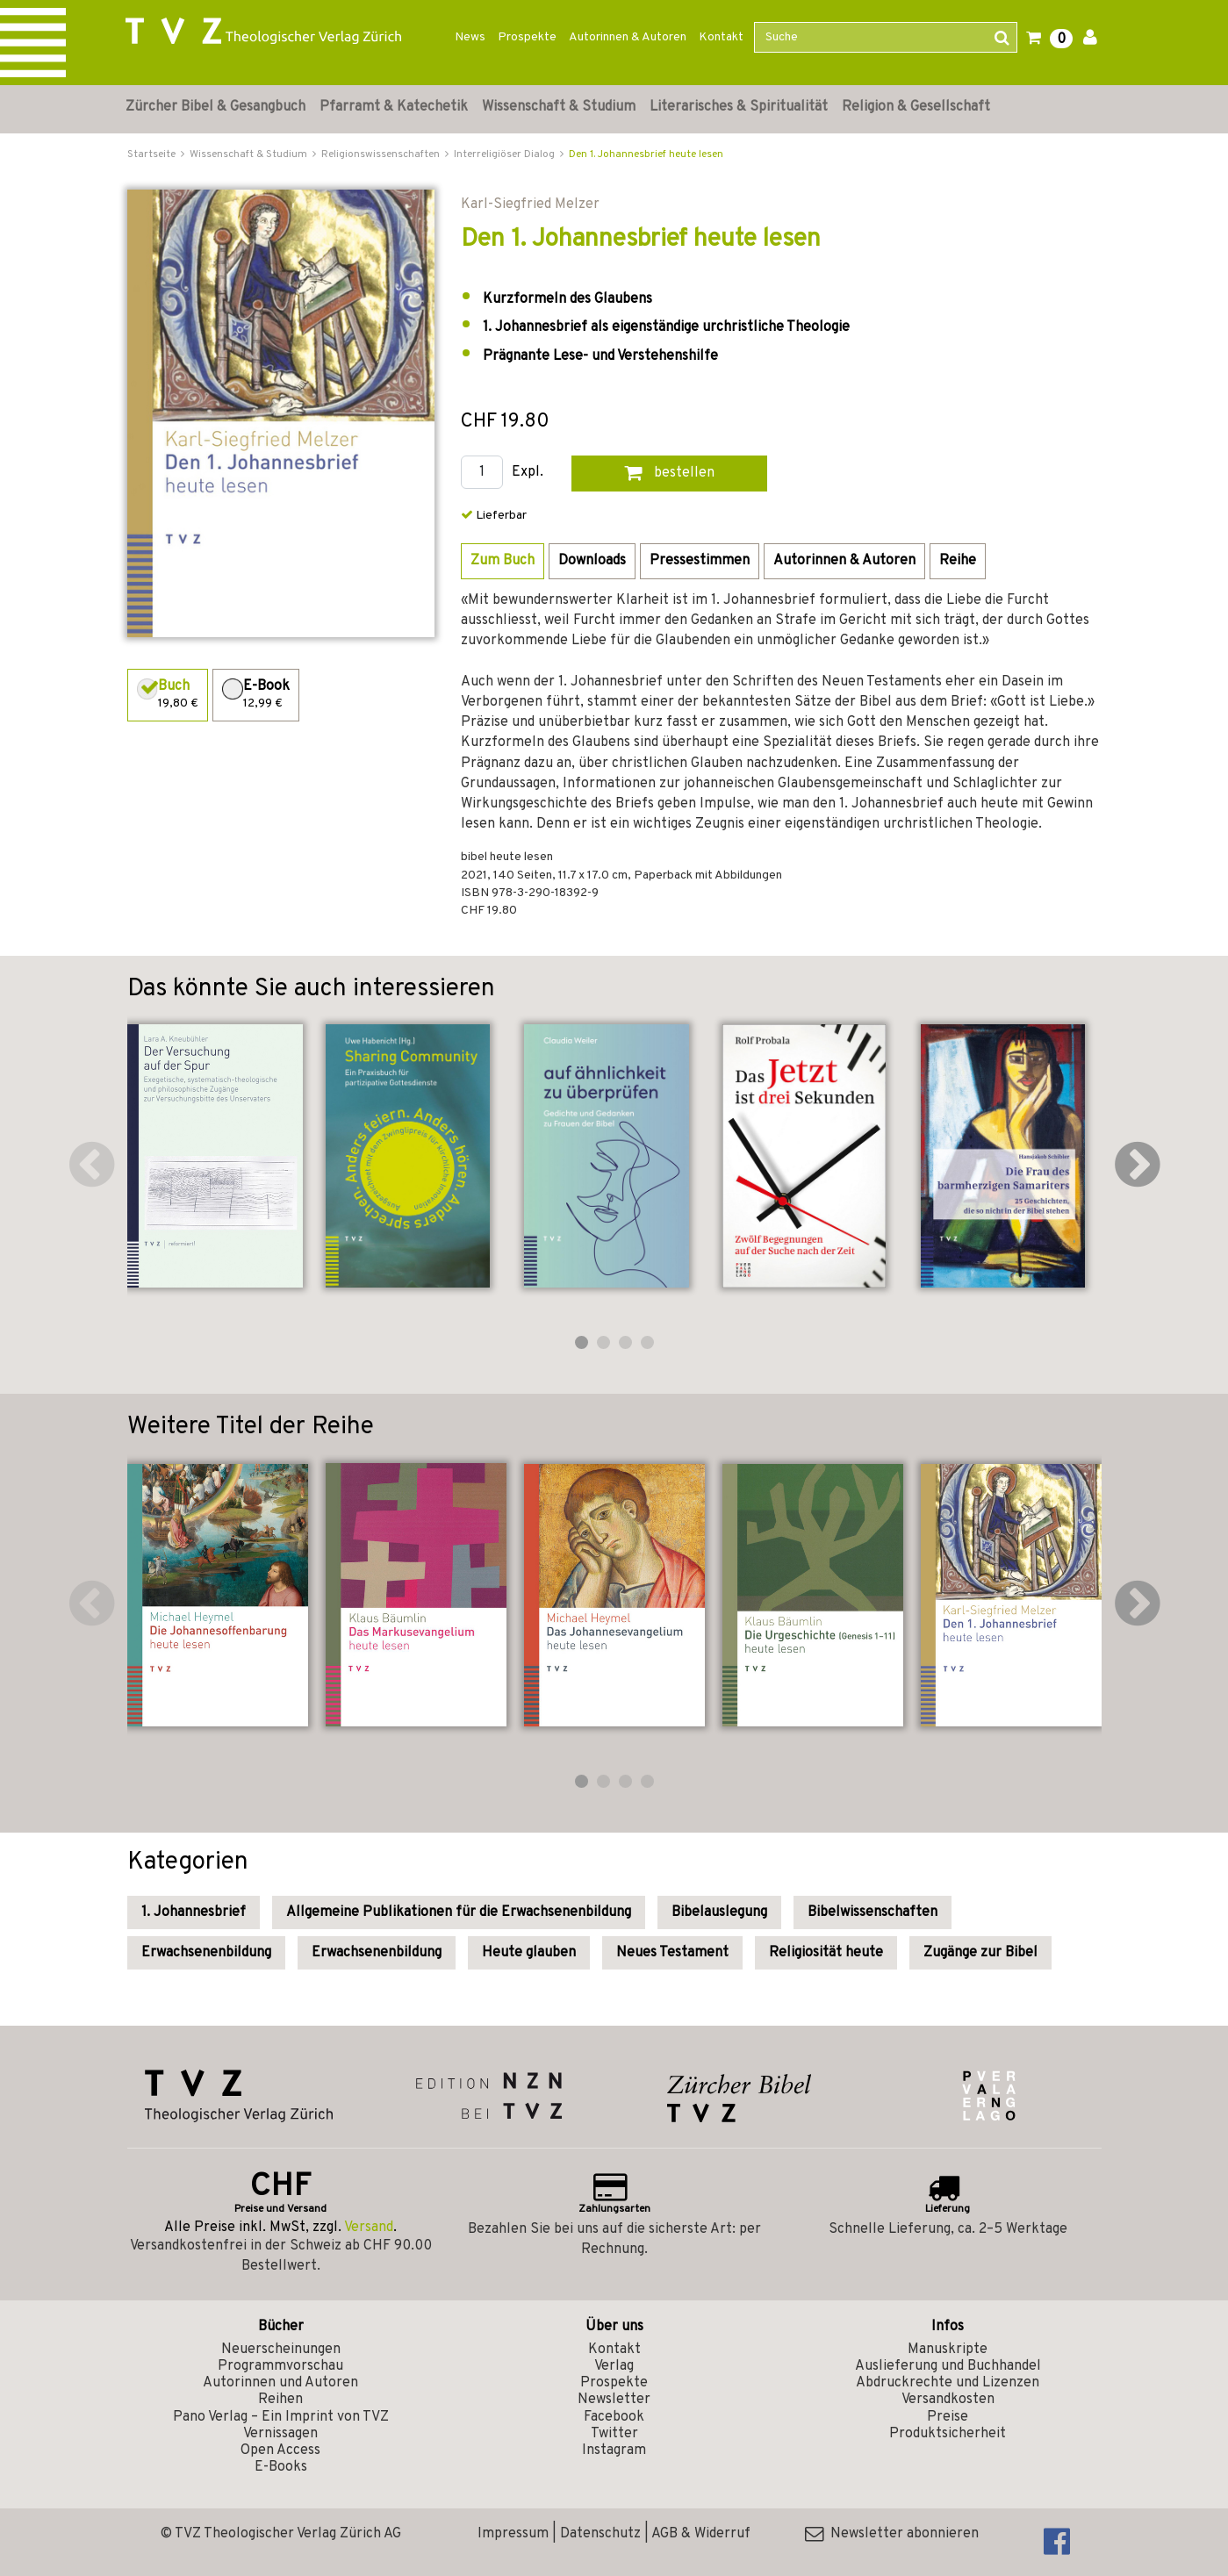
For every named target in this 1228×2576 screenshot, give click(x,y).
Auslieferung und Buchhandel (948, 2366)
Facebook (614, 2417)
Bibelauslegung (719, 1912)
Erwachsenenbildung (206, 1953)
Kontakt (721, 37)
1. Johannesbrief (193, 1912)
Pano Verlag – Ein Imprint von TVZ (281, 2417)
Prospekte (527, 37)
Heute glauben (529, 1953)
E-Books (281, 2467)
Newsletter (614, 2399)
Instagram (614, 2450)
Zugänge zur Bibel (980, 1953)
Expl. (527, 472)
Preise (947, 2417)
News (470, 37)
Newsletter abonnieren (892, 2534)
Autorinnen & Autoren (627, 37)
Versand (368, 2227)
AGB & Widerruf (700, 2534)
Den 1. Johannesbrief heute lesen (646, 154)
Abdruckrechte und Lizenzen (947, 2383)
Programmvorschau (280, 2366)
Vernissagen (280, 2434)
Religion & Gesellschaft (916, 107)
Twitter (614, 2434)
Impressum (513, 2534)
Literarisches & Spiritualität (739, 107)
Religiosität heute (826, 1953)
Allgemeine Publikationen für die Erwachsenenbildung (458, 1912)
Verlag (614, 2366)
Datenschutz (600, 2534)
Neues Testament (672, 1953)
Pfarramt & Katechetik (394, 107)
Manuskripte (947, 2349)
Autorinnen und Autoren (280, 2383)
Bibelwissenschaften (872, 1912)
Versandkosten (948, 2399)
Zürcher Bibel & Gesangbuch (215, 107)
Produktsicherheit (947, 2434)
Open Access (280, 2450)
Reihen (280, 2399)
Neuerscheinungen (281, 2349)
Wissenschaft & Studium (559, 107)
